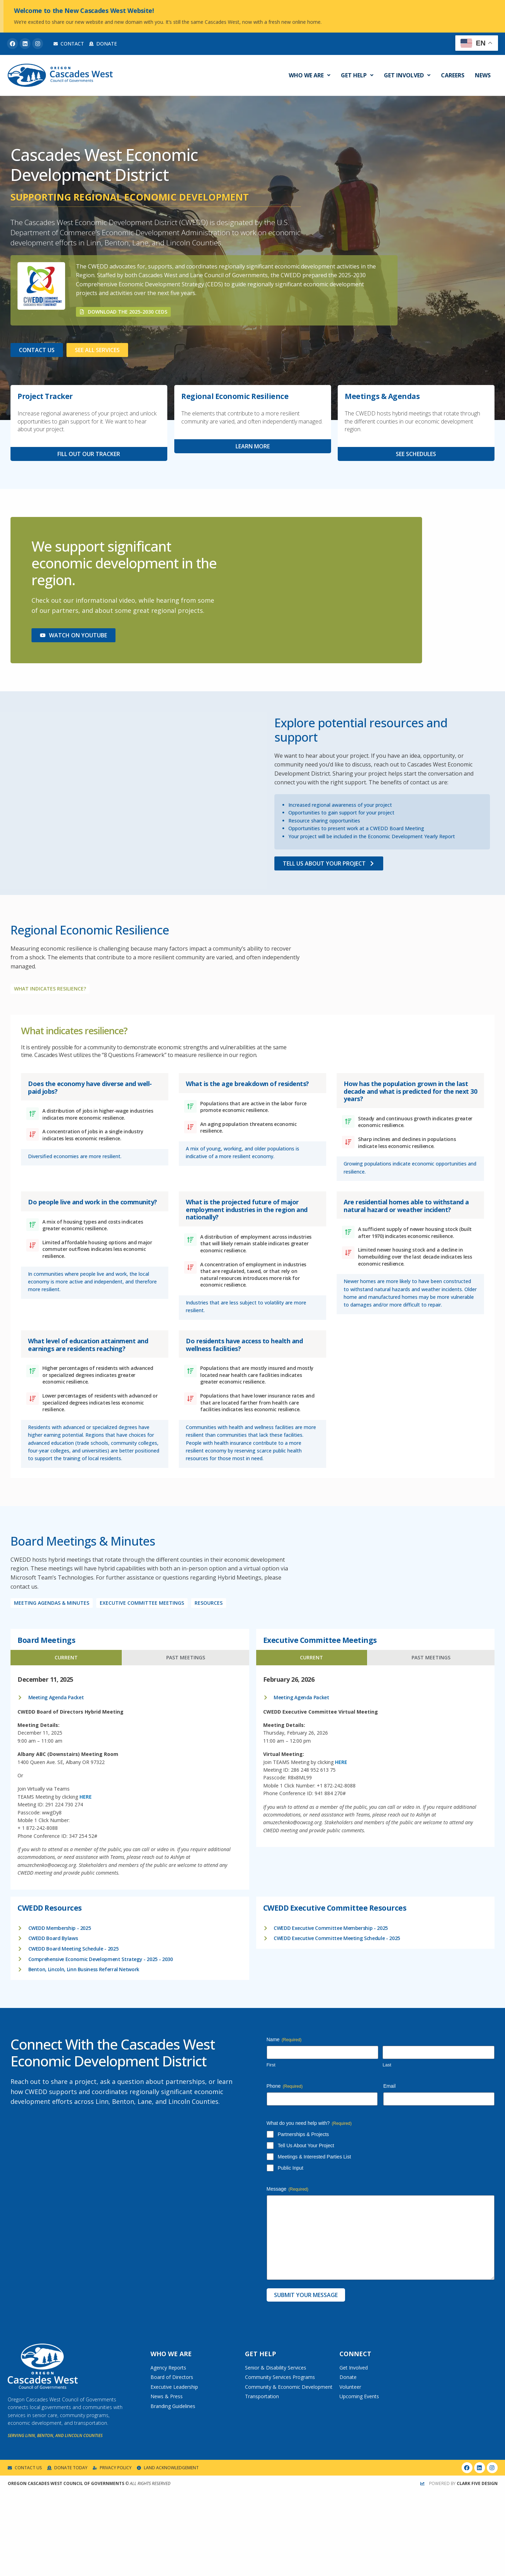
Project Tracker (45, 396)
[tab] (66, 1657)
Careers (452, 75)
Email (389, 2086)
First (271, 2064)
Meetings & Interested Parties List (314, 2157)
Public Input (290, 2168)
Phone (285, 2086)
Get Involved (407, 75)
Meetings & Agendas (382, 396)
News (483, 75)
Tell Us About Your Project (306, 2145)
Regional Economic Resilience (234, 396)
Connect (355, 2354)
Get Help (357, 75)
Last (387, 2064)
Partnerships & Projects (303, 2134)
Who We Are (309, 75)
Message (288, 2189)
